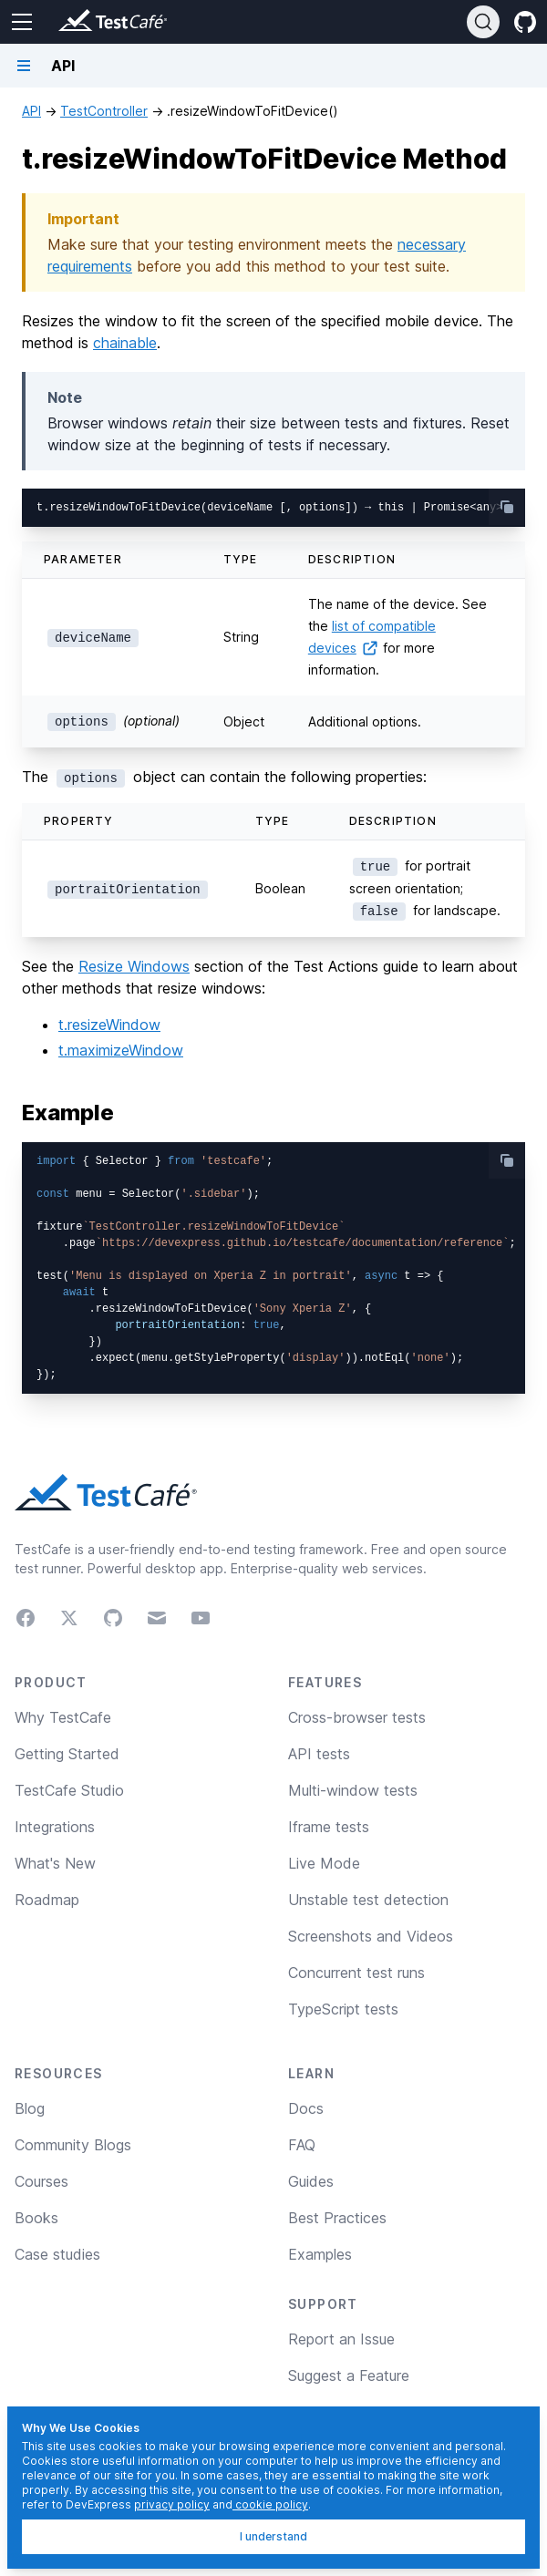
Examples (320, 2254)
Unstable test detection (368, 1900)
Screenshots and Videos (370, 1936)
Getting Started (67, 1754)
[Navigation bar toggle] (23, 65)
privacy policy (172, 2504)
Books (36, 2218)
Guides (311, 2181)
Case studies (57, 2254)
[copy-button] (507, 507)
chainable (125, 343)
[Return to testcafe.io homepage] (76, 22)
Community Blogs (73, 2145)
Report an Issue (341, 2339)
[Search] (483, 21)
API (31, 110)
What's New (55, 1863)
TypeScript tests (343, 2009)
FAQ (301, 2145)
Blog (30, 2108)
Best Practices (337, 2218)
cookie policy (270, 2504)
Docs (306, 2108)
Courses (41, 2181)
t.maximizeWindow (120, 1050)
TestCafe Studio (69, 1790)
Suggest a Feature (348, 2375)
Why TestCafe (63, 1717)
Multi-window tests (353, 1790)
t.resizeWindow (109, 1024)
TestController (104, 110)
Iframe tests (328, 1827)
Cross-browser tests (357, 1717)
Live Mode (324, 1863)
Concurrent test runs (356, 1972)
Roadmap (47, 1900)
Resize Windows (134, 966)
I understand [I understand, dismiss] (273, 2536)
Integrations (55, 1827)
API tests (319, 1754)
